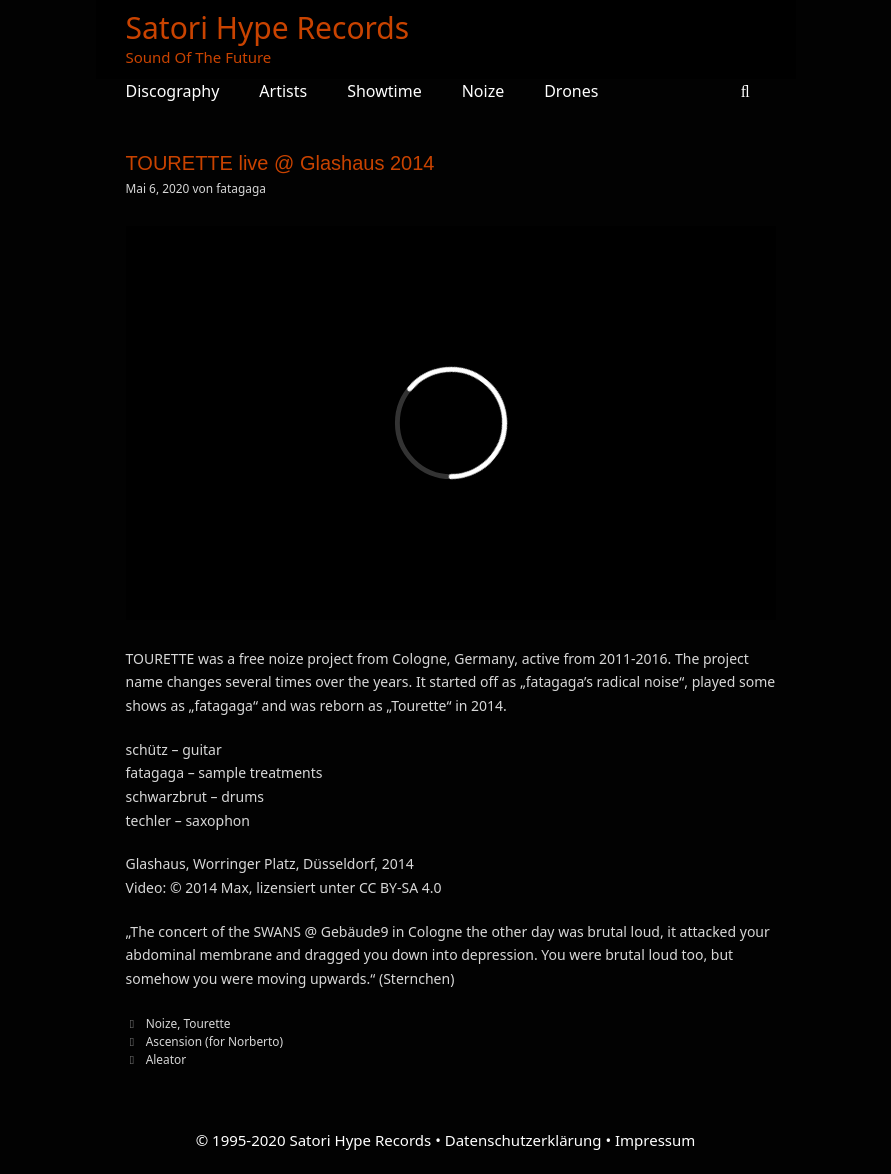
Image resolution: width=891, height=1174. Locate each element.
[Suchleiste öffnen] (745, 91)
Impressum (655, 1140)
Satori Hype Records (268, 27)
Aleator (166, 1059)
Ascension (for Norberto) (214, 1041)
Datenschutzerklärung (523, 1140)
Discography (173, 91)
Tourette (207, 1023)
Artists (283, 91)
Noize (483, 91)
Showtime (384, 91)
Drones (571, 91)
